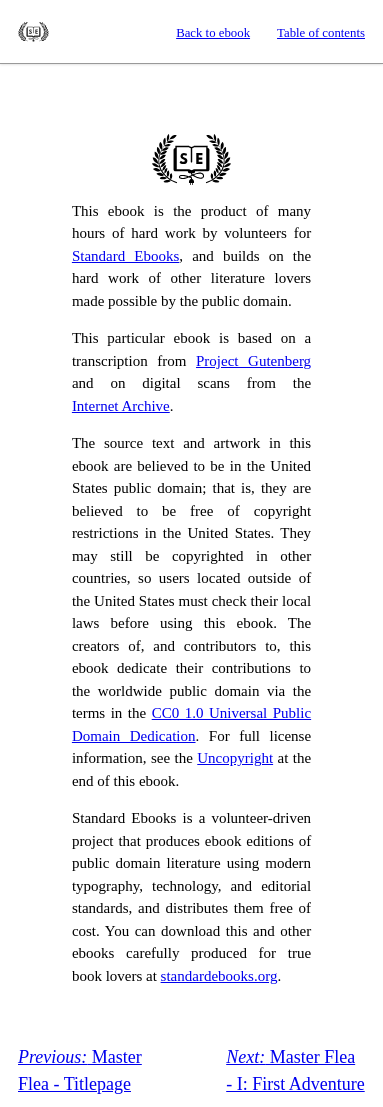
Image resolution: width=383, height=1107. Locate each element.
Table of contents (321, 33)
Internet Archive (121, 406)
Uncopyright (235, 758)
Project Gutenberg (253, 361)
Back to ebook (213, 33)
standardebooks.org (219, 976)
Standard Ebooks (33, 32)
